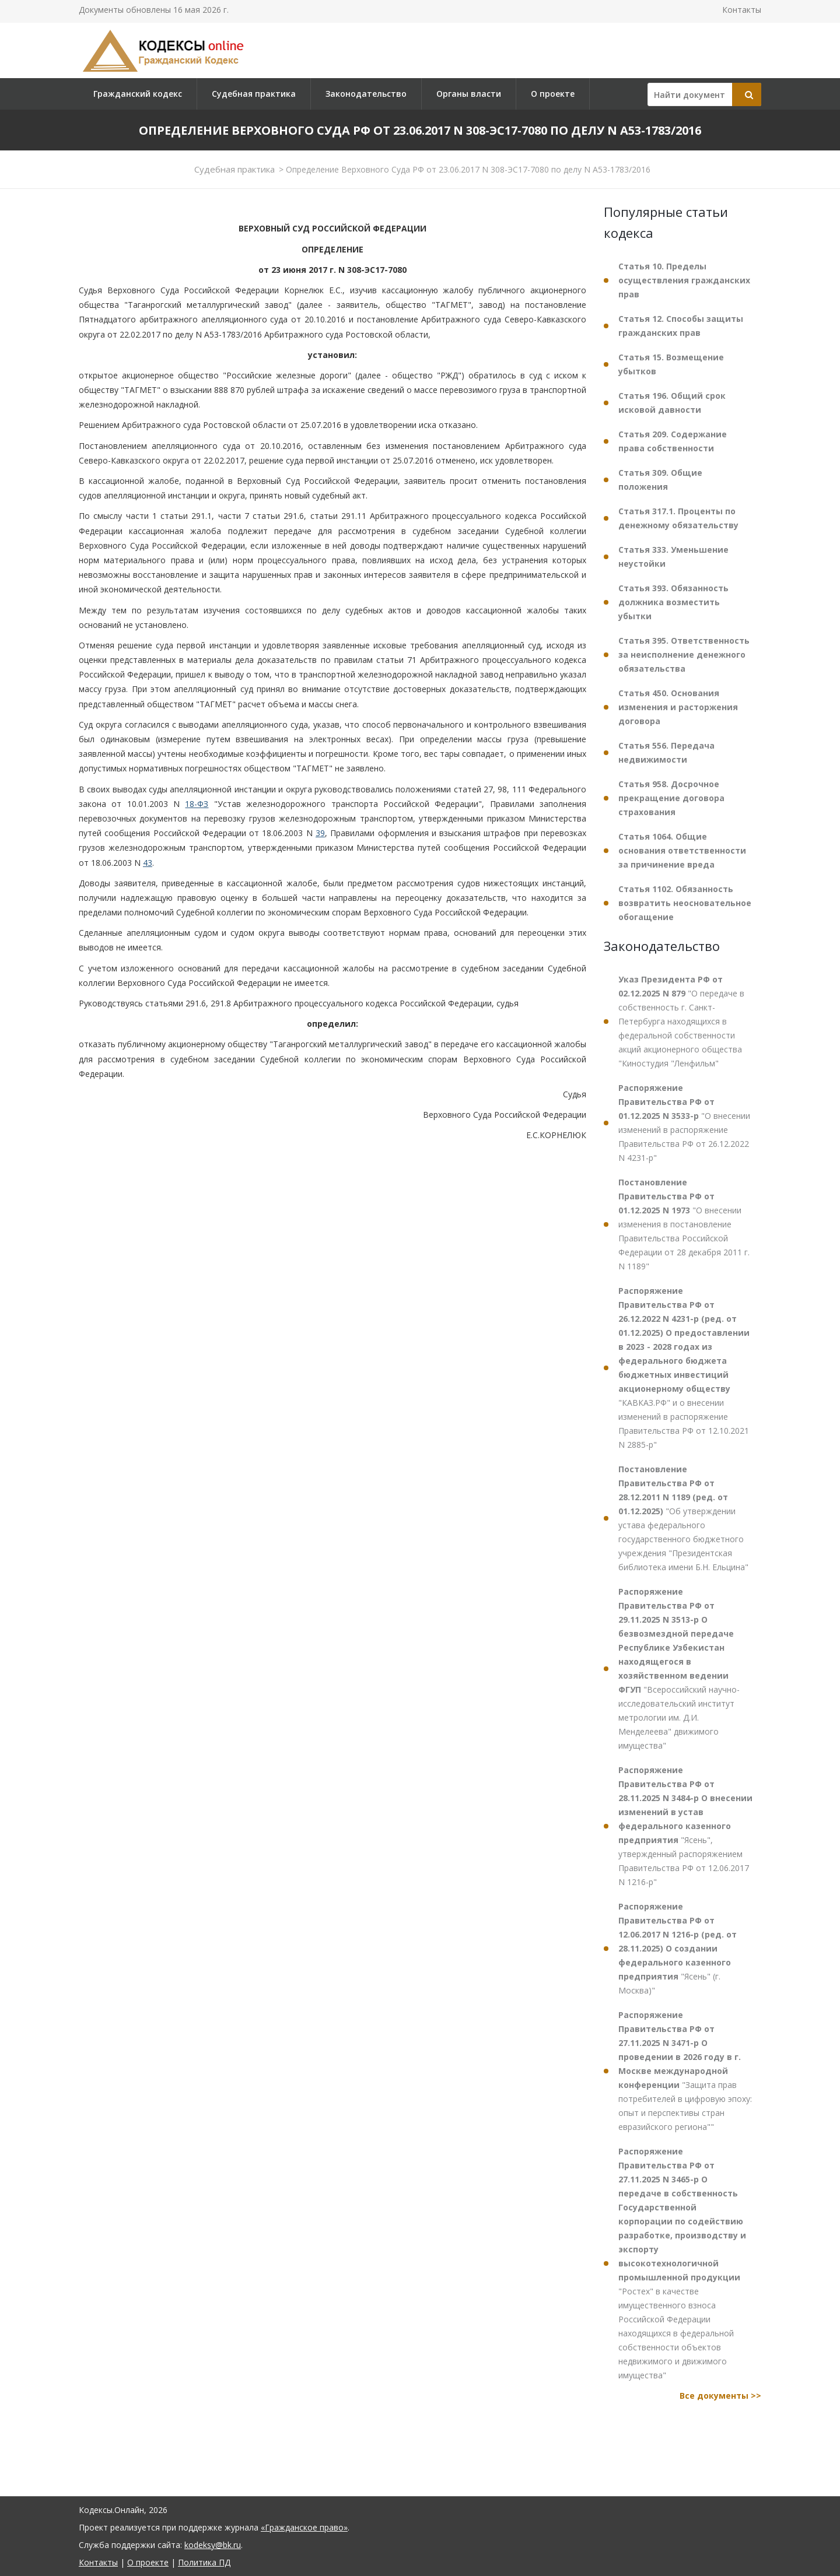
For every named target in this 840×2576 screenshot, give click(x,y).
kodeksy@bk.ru (212, 2544)
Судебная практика (254, 93)
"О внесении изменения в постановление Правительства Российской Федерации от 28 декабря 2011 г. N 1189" (684, 1224)
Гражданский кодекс (137, 93)
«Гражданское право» (304, 2527)
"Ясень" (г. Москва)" (677, 1948)
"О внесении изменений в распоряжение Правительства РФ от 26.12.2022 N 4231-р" (684, 1122)
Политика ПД (204, 2562)
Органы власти (468, 93)
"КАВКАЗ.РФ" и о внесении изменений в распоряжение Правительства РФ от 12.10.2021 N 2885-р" (684, 1367)
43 (147, 862)
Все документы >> (720, 2395)
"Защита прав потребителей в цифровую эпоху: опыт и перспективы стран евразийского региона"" (685, 2070)
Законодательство (366, 93)
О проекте (553, 93)
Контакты (741, 9)
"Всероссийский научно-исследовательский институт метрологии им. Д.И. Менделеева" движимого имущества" (679, 1668)
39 (320, 832)
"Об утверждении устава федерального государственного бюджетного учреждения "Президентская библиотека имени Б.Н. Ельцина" (683, 1518)
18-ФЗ (196, 803)
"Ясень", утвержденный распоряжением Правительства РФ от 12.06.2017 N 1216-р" (685, 1825)
